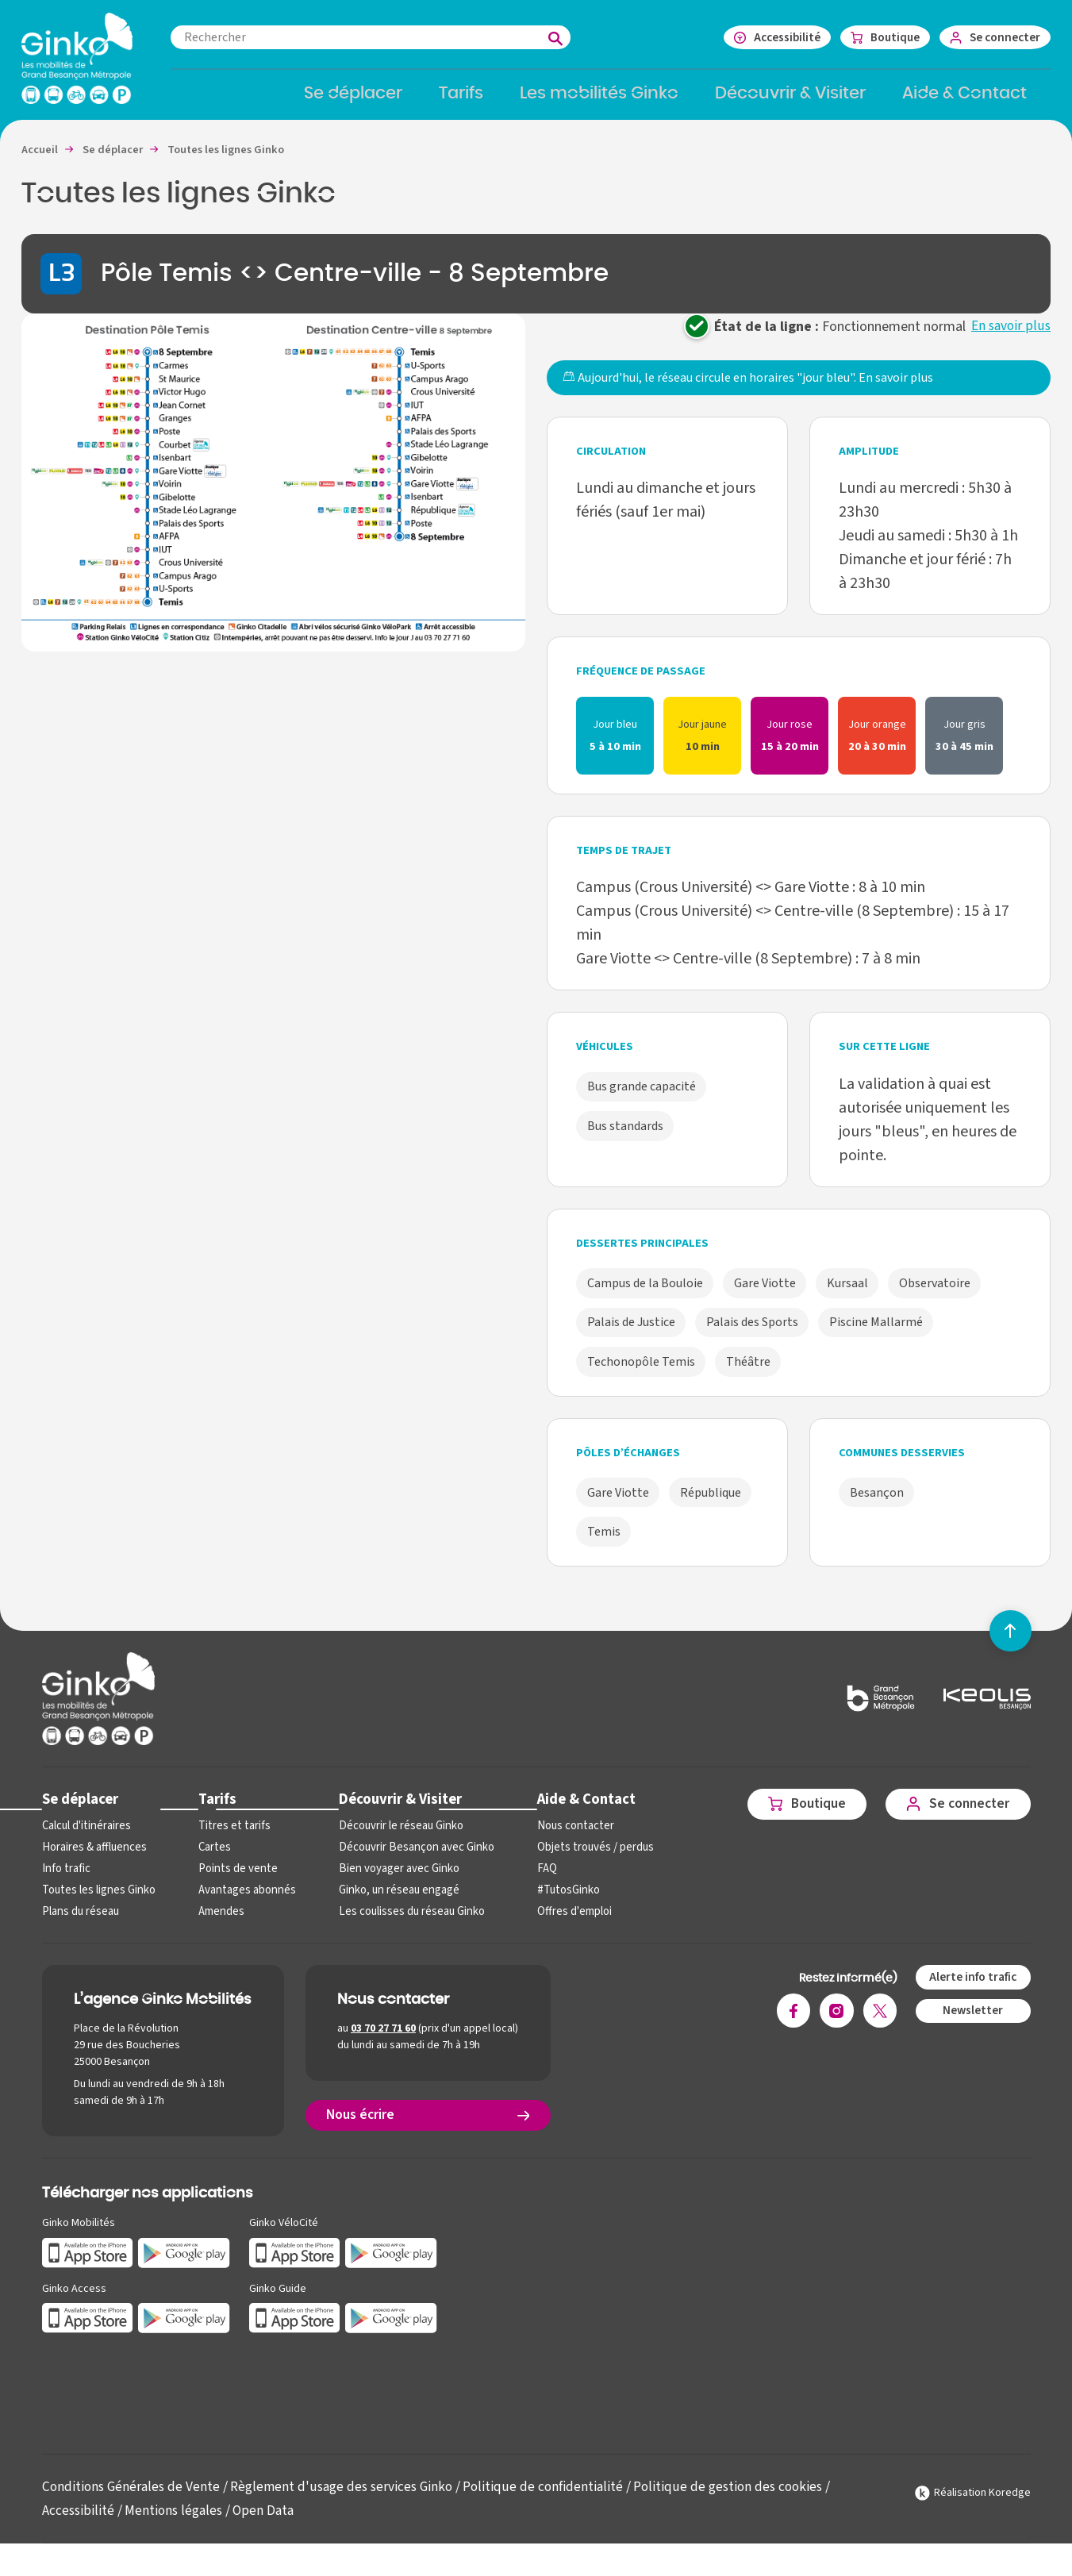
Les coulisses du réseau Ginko (405, 1923)
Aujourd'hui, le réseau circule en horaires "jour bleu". (748, 389)
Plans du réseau (79, 1923)
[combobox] (386, 37)
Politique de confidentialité (553, 2498)
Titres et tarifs (231, 1837)
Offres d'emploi (564, 1923)
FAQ (536, 1880)
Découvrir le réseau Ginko (394, 1837)
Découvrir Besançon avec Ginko (408, 1859)
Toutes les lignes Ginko (97, 1902)
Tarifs (214, 1810)
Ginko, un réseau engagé (392, 1902)
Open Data (267, 2522)
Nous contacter (564, 1837)
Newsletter (971, 2022)
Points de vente (233, 1880)
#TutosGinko (557, 1902)
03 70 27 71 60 (383, 2040)
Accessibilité (78, 2522)
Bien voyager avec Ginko (392, 1880)
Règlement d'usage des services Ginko (348, 2498)
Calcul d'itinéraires (85, 1837)
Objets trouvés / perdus (584, 1859)
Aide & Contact (575, 1810)
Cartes (212, 1859)
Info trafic (65, 1880)
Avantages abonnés (243, 1902)
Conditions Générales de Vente (133, 2498)
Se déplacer (80, 1810)
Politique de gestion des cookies (741, 2498)
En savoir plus (1010, 337)
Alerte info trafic (971, 1988)
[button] (273, 492)
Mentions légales (175, 2522)
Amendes (218, 1923)
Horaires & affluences (93, 1859)
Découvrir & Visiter (393, 1810)
